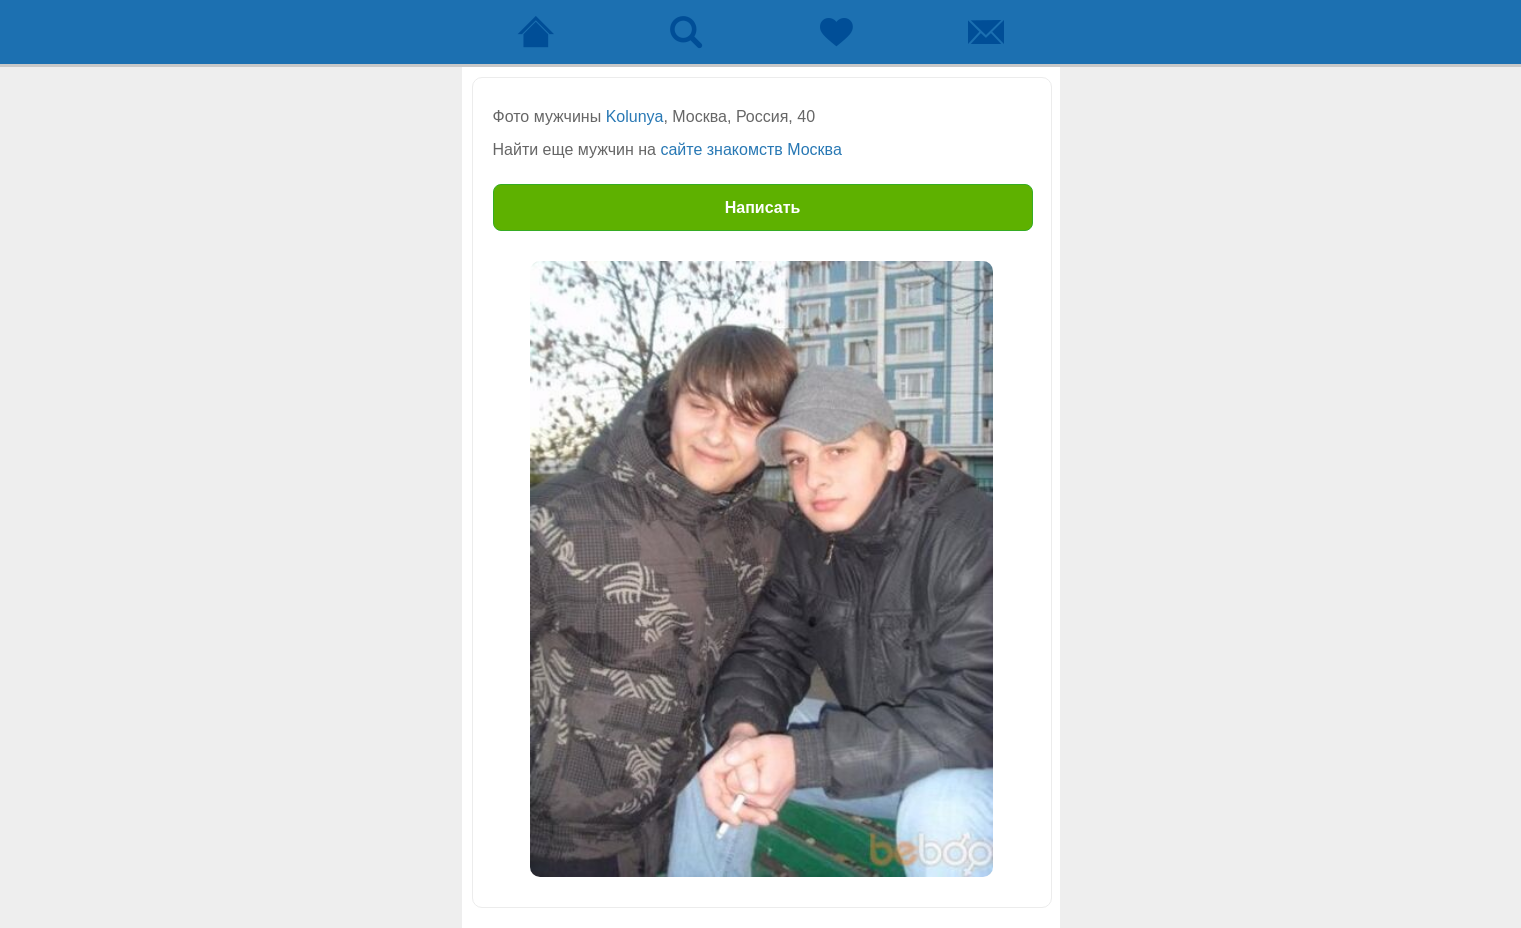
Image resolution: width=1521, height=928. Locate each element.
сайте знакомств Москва (750, 149)
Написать (763, 207)
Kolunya (635, 116)
